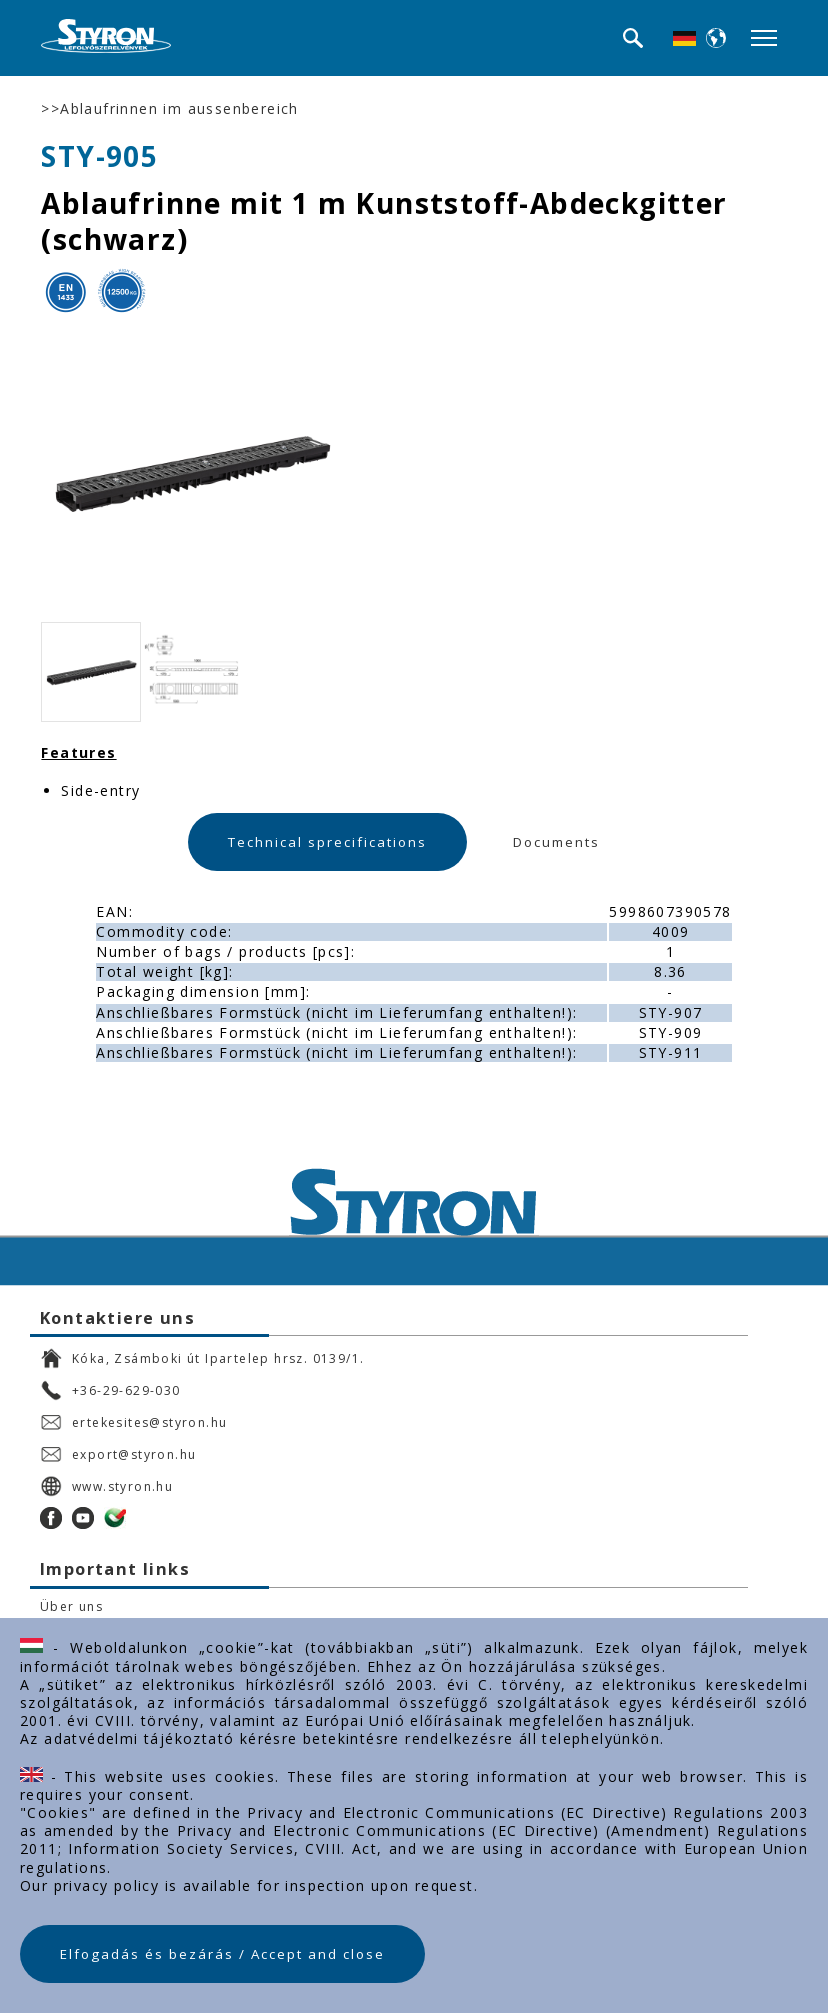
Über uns (71, 1607)
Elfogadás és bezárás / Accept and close (222, 1954)
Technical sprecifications (327, 842)
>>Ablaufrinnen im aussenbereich (169, 109)
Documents (556, 842)
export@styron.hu (118, 1454)
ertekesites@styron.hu (133, 1422)
